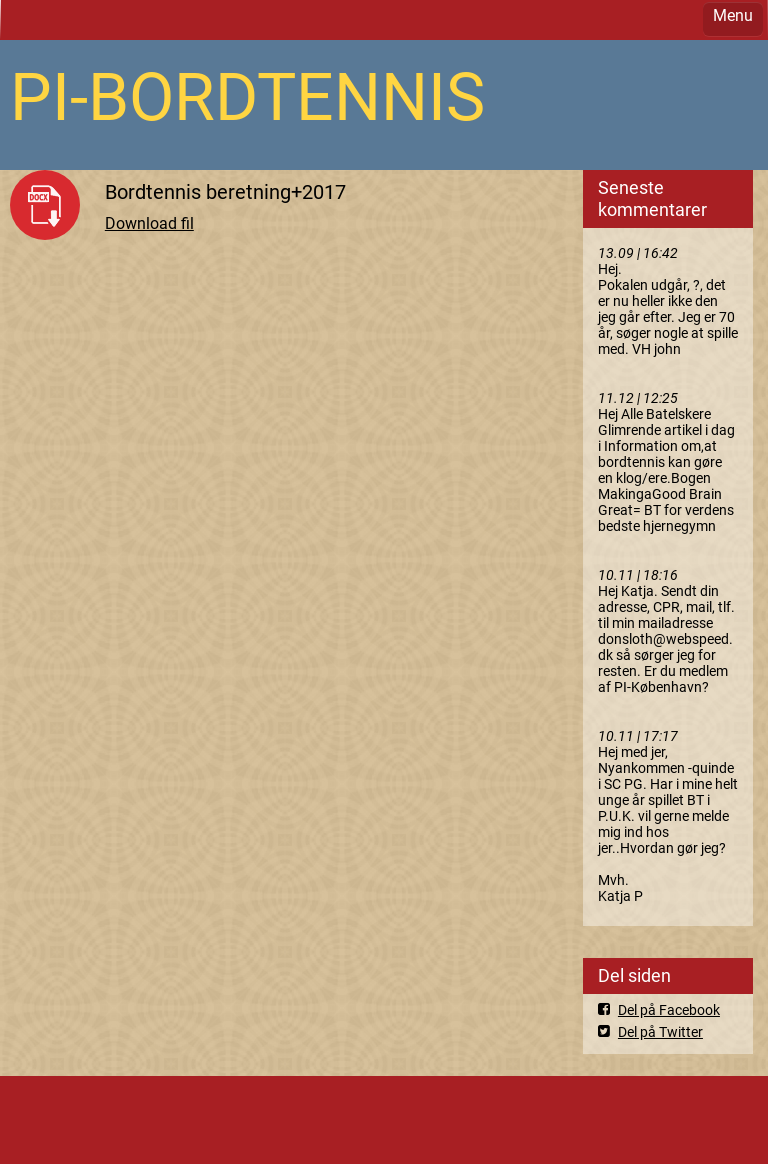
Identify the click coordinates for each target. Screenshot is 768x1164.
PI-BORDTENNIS (247, 97)
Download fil (149, 223)
